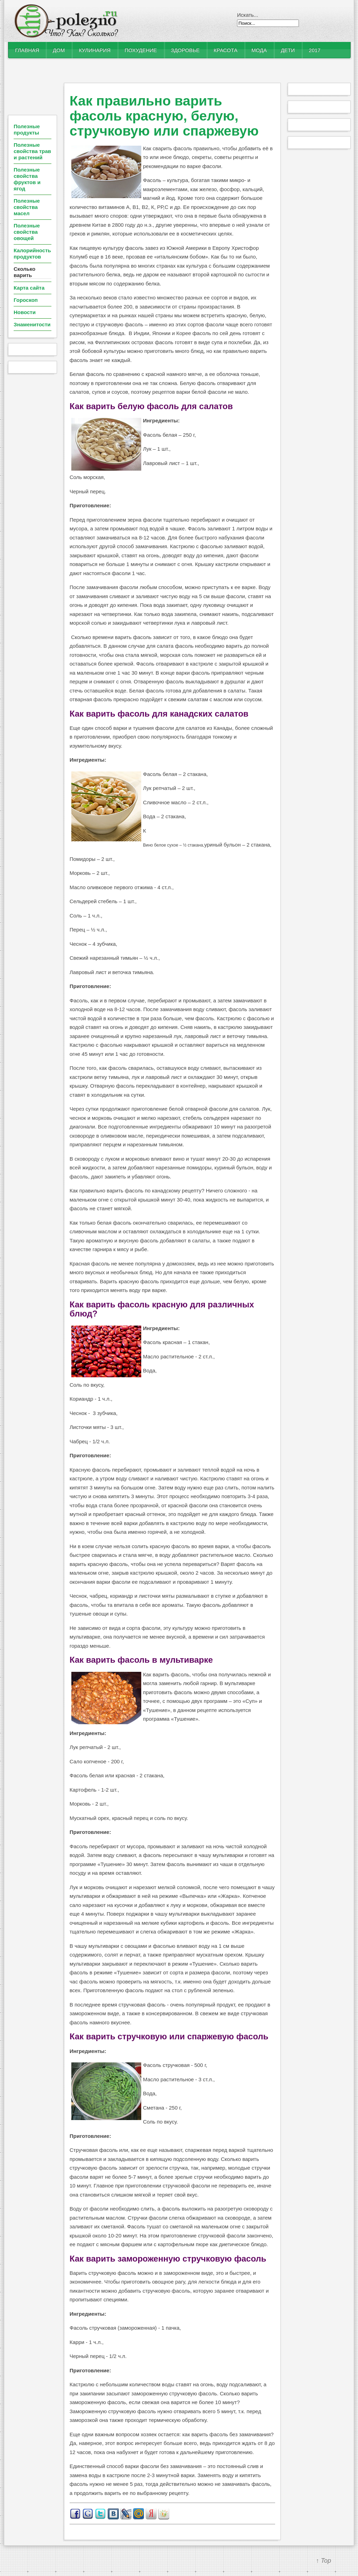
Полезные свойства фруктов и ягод (27, 179)
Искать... (247, 15)
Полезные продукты (27, 129)
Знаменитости (32, 324)
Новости (25, 312)
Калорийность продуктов (32, 253)
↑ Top (323, 2560)
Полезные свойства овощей (27, 232)
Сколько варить (24, 272)
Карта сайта (29, 288)
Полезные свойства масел (27, 207)
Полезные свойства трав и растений (32, 151)
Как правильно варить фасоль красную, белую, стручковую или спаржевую (164, 115)
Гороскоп (26, 300)
